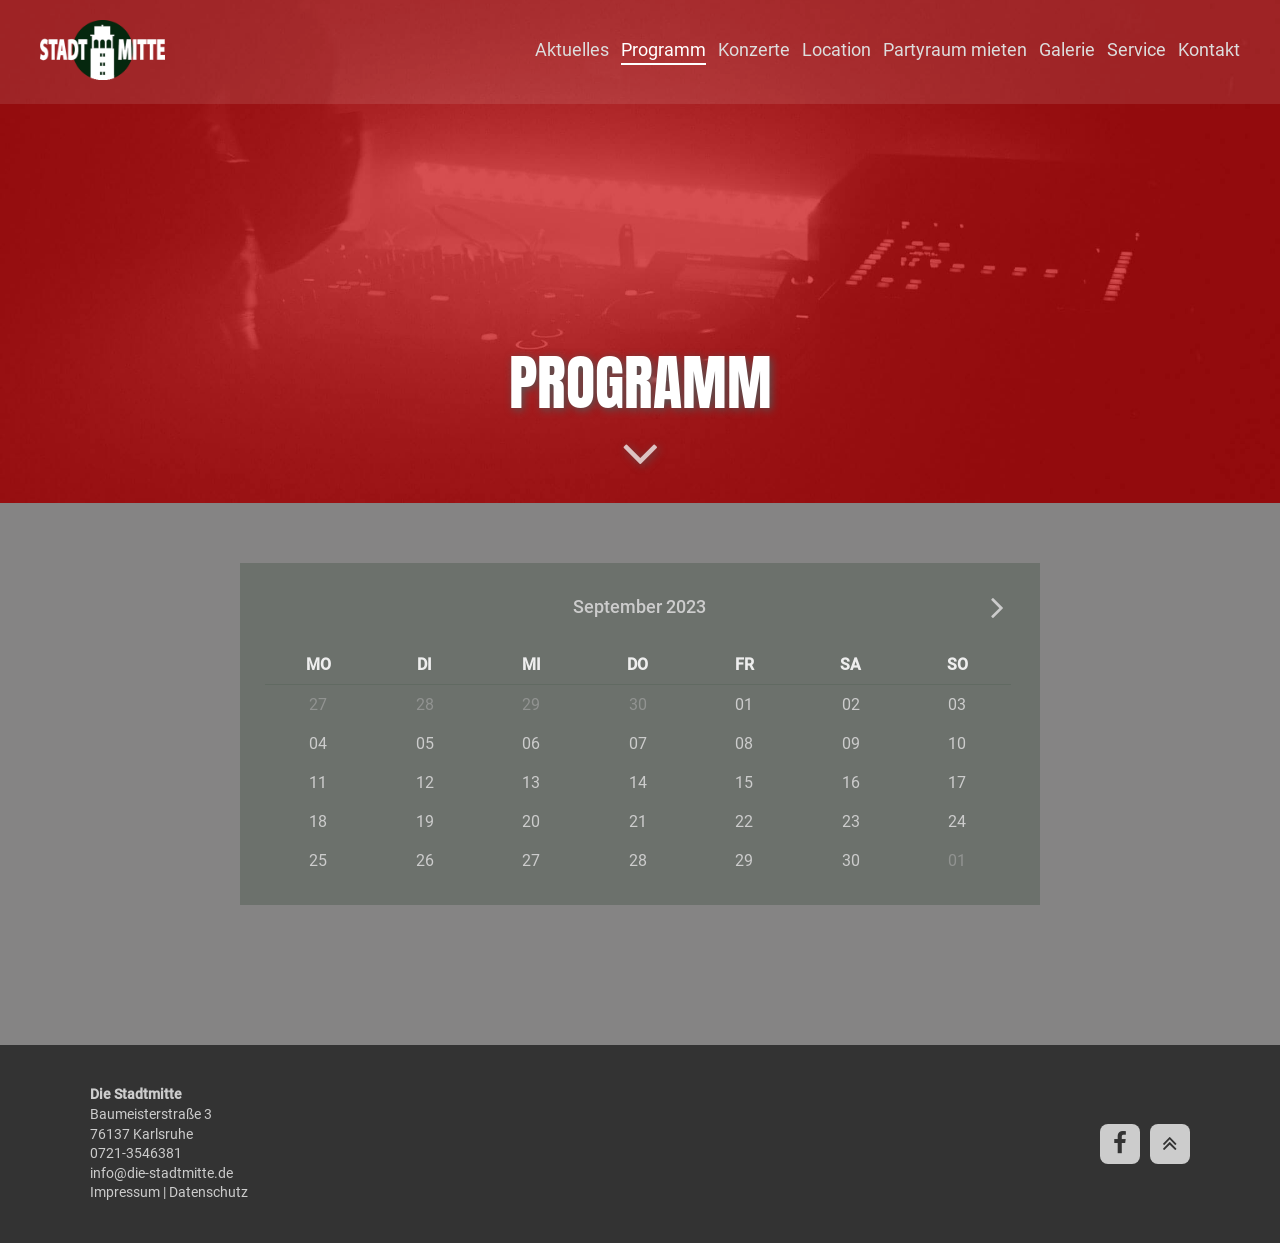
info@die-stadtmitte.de (161, 1173)
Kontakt (1209, 49)
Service (1136, 49)
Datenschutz (208, 1192)
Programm (663, 49)
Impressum (125, 1192)
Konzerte (754, 49)
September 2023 (639, 606)
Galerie (1067, 49)
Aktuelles (572, 49)
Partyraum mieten (955, 49)
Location (836, 49)
